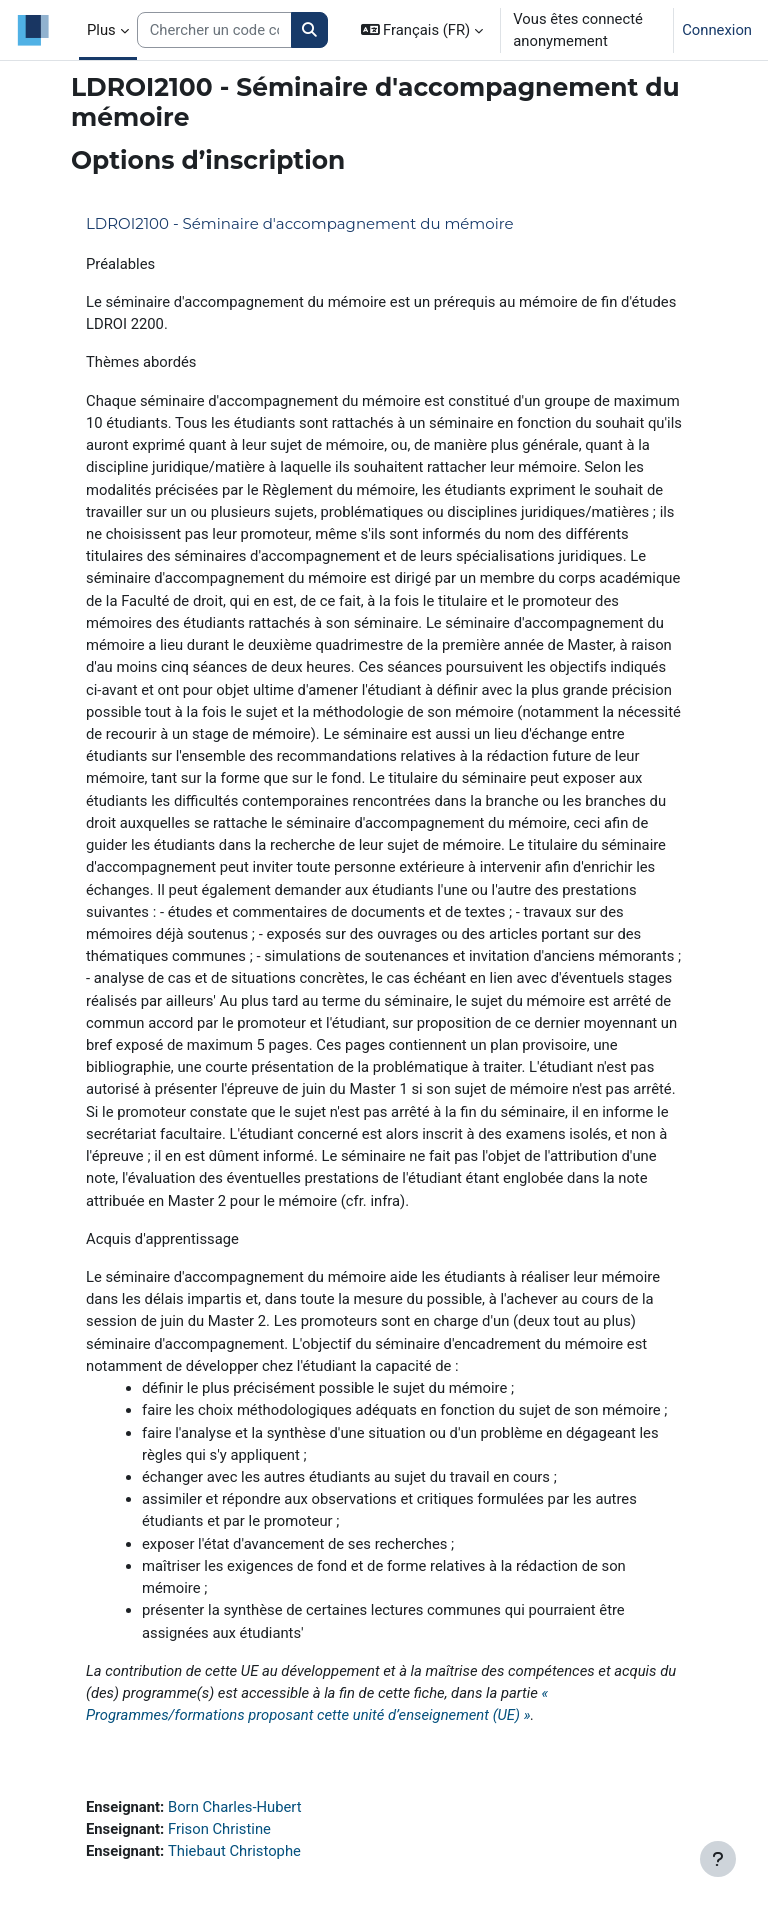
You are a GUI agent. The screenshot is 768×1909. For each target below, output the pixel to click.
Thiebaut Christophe (234, 1851)
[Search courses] (214, 30)
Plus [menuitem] (101, 30)
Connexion (717, 30)
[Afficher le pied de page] (718, 1859)
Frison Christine (219, 1829)
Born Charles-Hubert (235, 1807)
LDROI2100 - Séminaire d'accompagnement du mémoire (300, 223)
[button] (422, 30)
